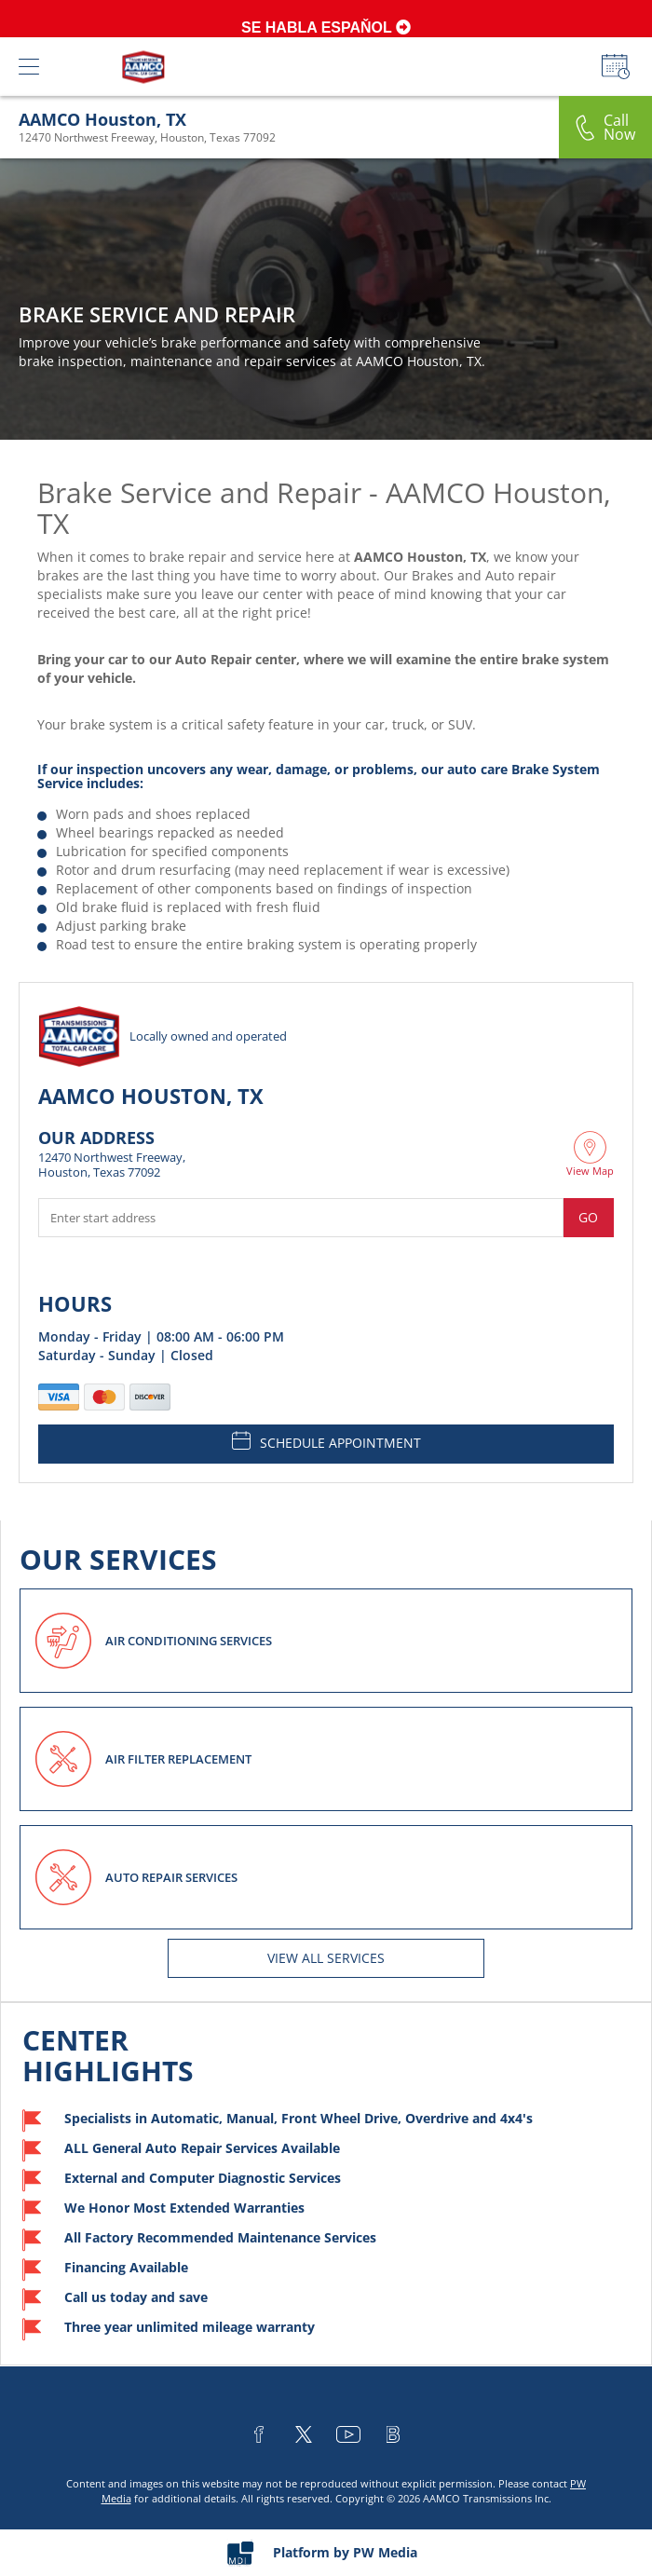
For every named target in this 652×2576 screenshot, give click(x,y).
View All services (326, 1958)
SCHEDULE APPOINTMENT (326, 1441)
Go (588, 1217)
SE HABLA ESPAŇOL (326, 27)
